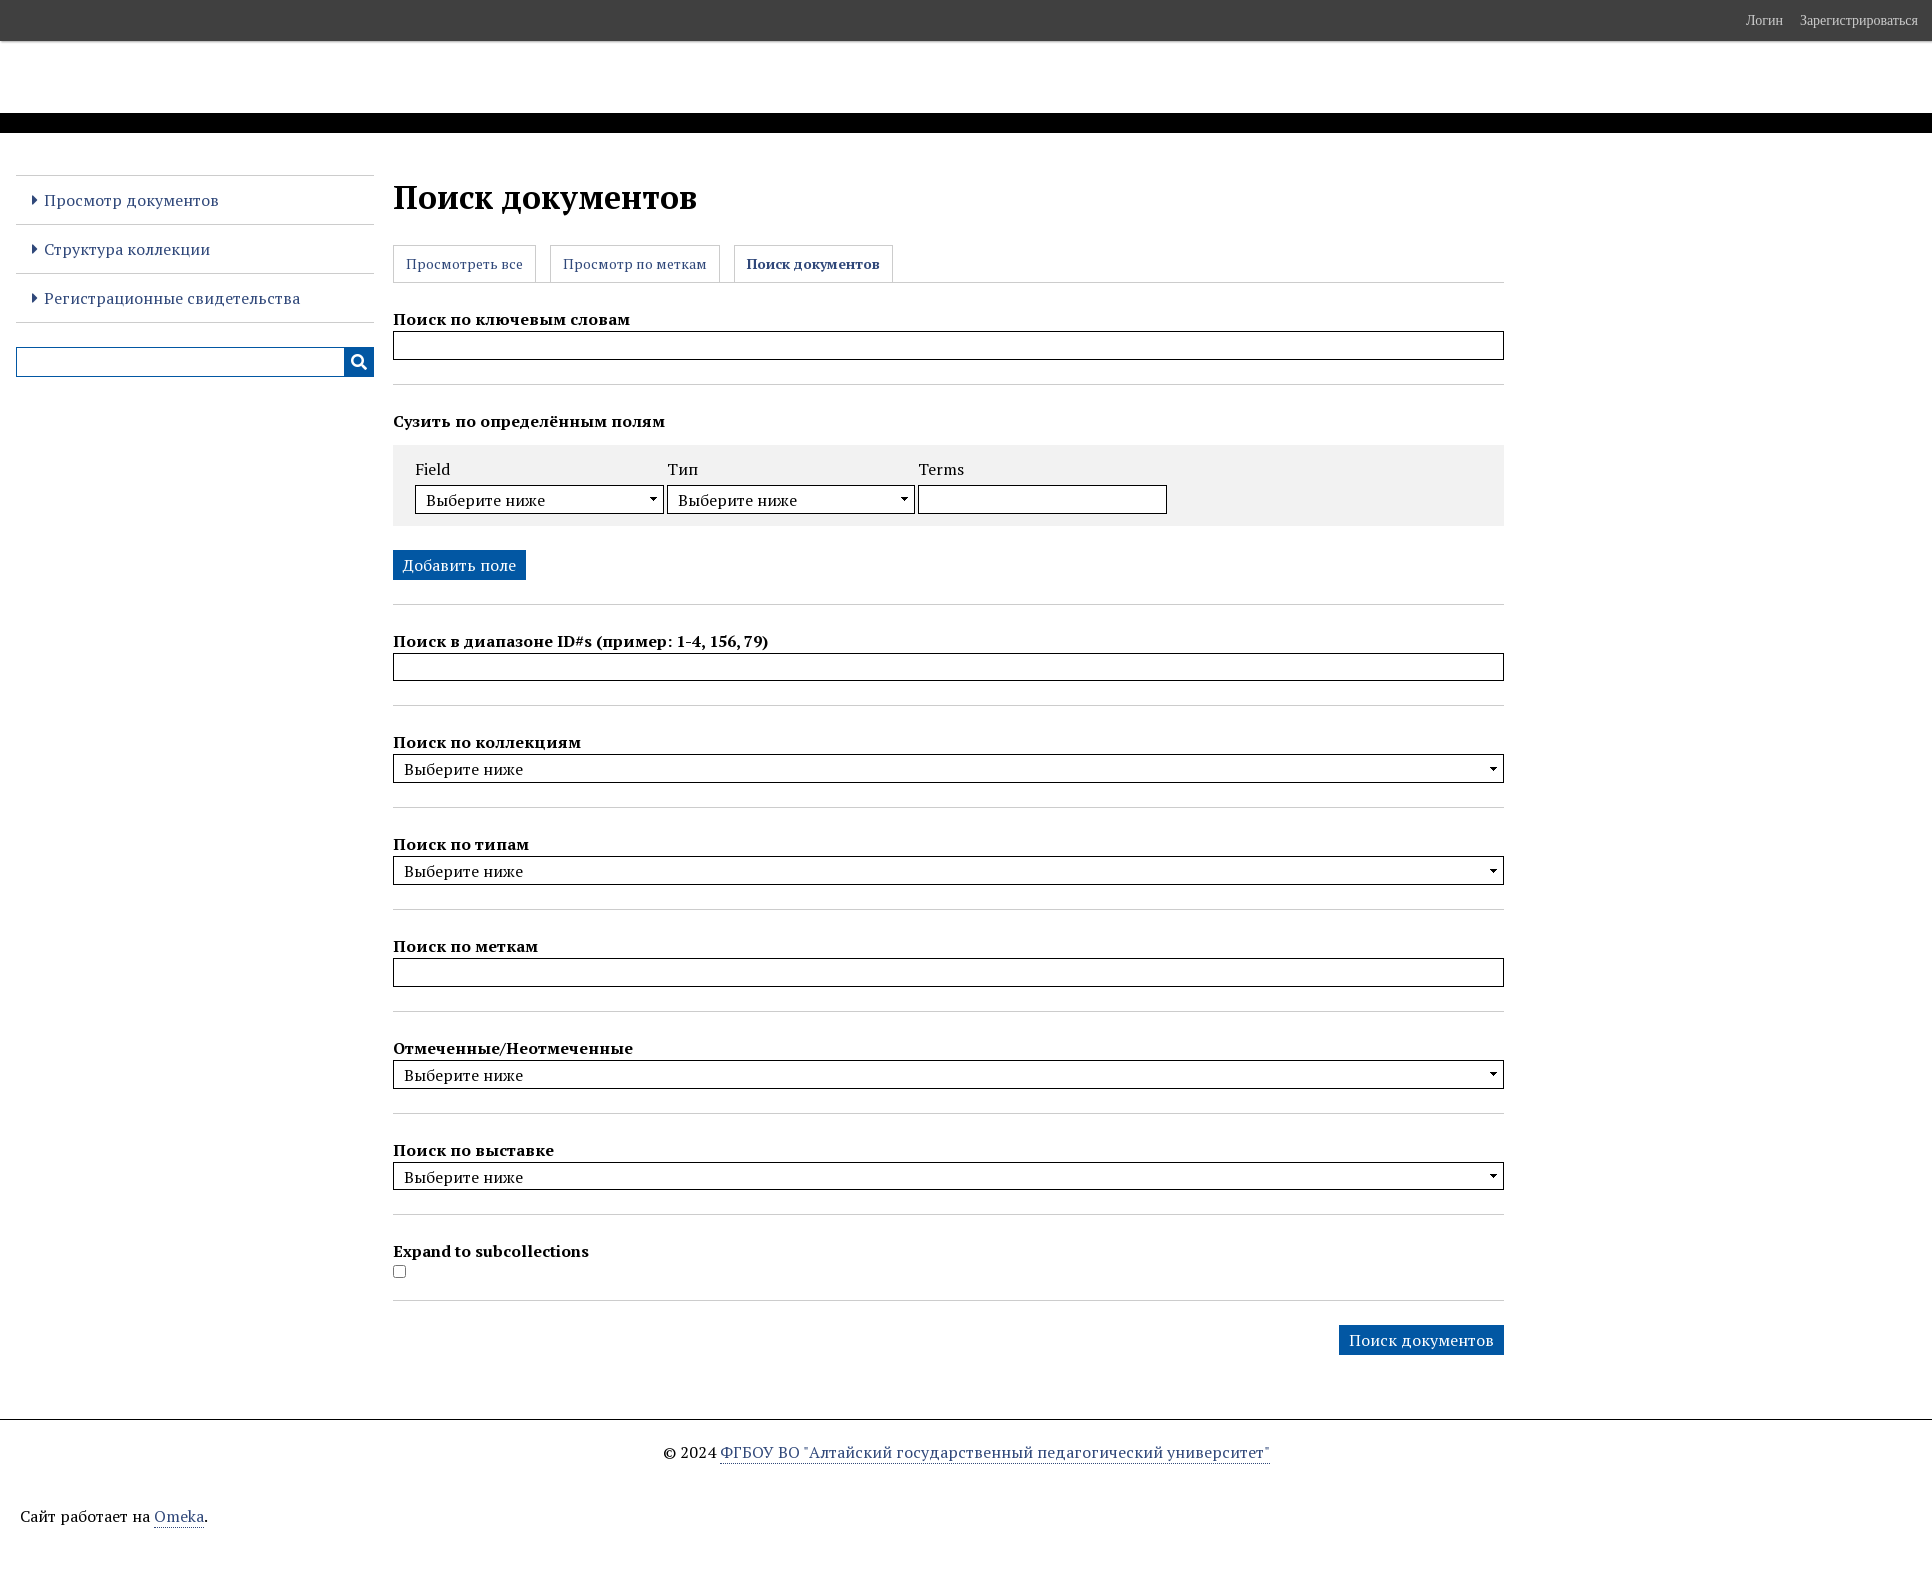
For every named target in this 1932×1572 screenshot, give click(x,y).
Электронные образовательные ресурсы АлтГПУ (373, 77)
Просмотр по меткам (635, 263)
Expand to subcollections (491, 1251)
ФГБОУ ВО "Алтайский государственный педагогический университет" (995, 1452)
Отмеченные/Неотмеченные (513, 1048)
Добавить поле (459, 565)
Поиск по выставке (473, 1150)
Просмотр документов (131, 200)
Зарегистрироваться (1859, 20)
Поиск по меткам (465, 946)
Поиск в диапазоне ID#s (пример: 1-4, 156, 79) (580, 641)
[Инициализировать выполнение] (359, 362)
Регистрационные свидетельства (172, 298)
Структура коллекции (127, 249)
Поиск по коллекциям (487, 742)
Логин (1764, 20)
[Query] (195, 362)
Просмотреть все (464, 263)
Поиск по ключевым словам (511, 319)
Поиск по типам (461, 844)
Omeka (179, 1516)
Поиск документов (813, 263)
